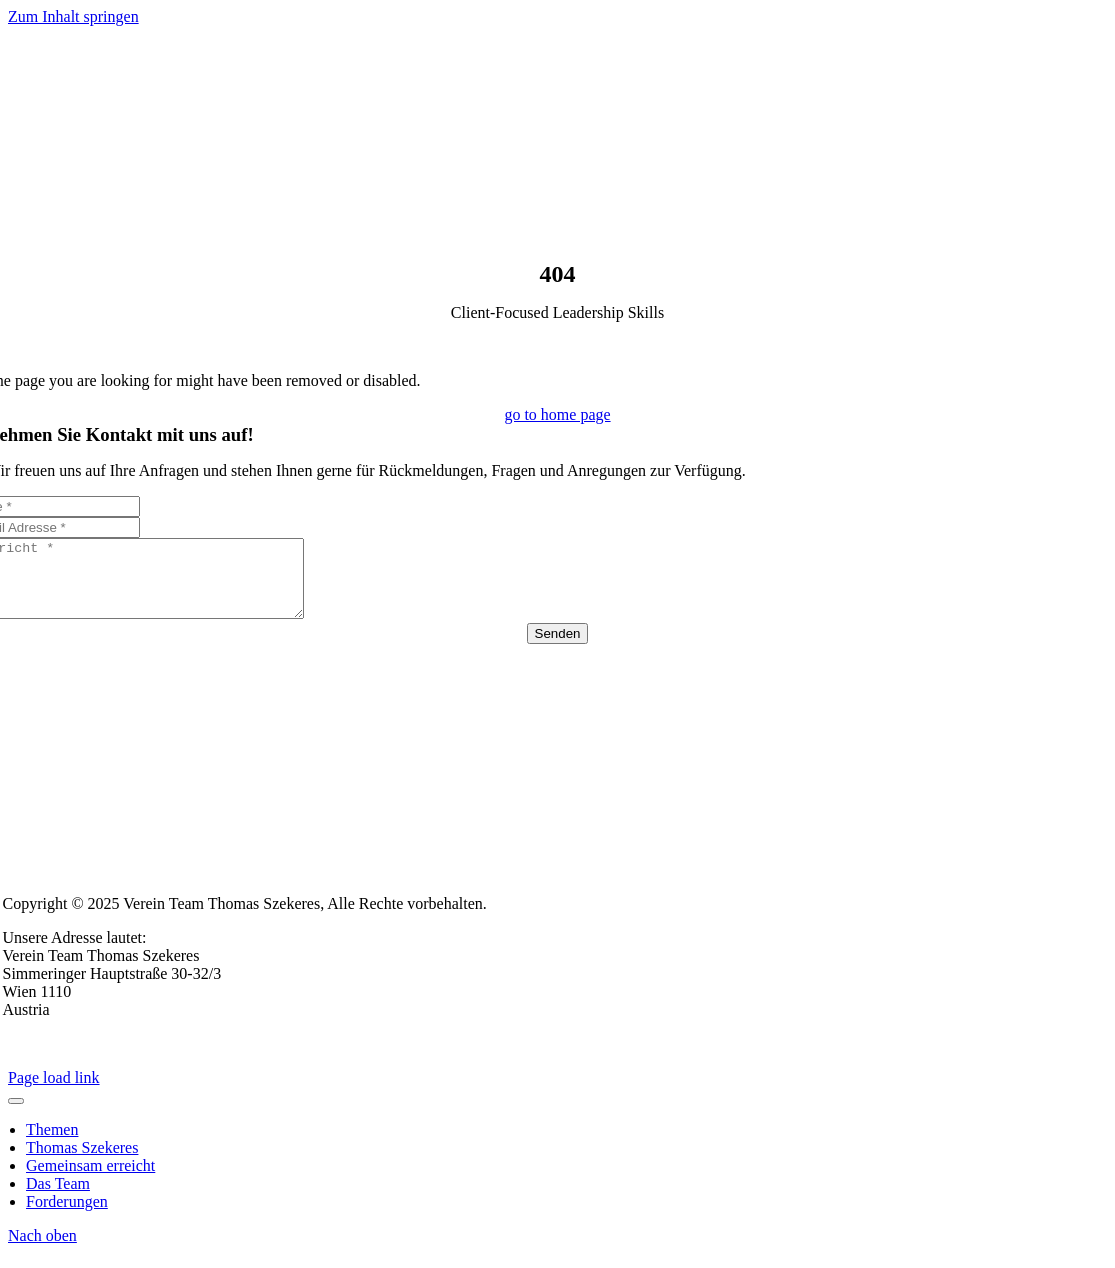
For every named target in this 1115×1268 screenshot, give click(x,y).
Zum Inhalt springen (73, 16)
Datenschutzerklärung (155, 1058)
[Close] (16, 1116)
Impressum (38, 1058)
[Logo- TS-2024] (561, 251)
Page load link (54, 1092)
